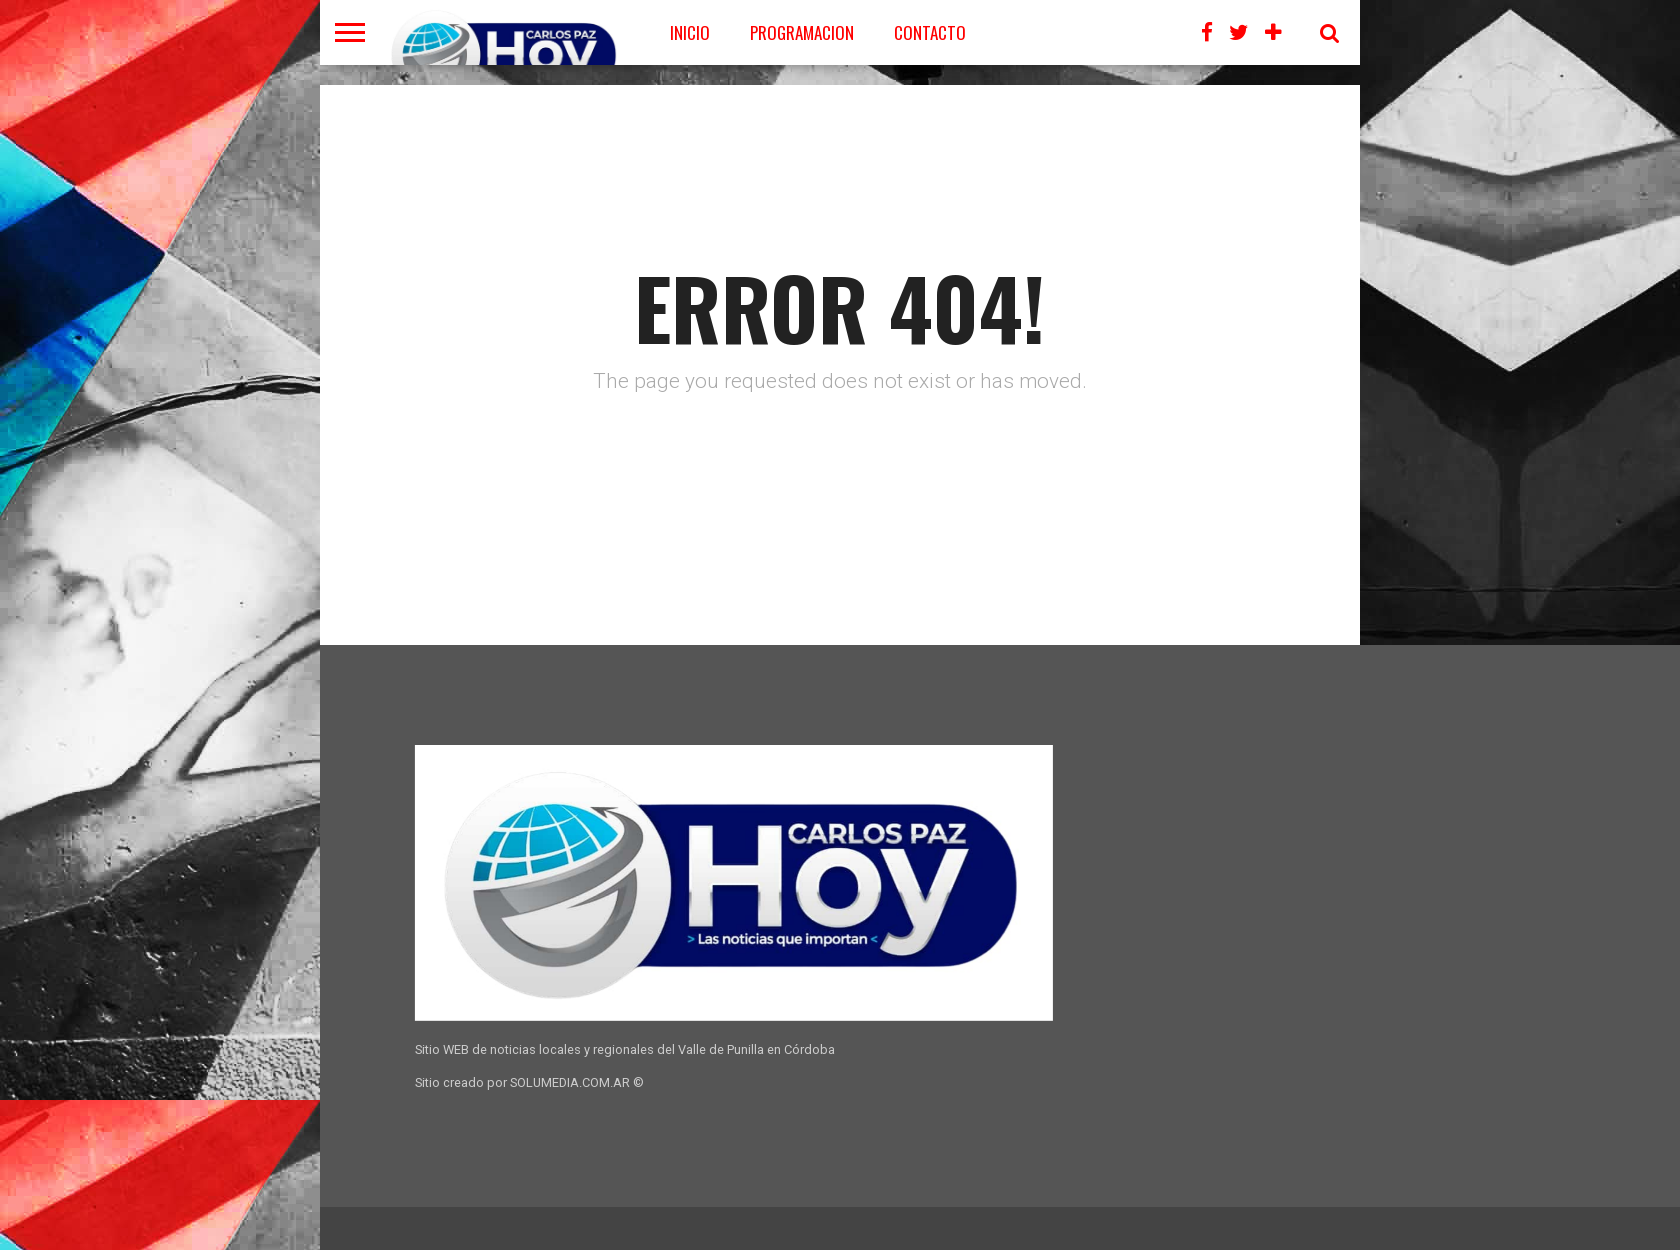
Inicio (690, 32)
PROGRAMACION (802, 32)
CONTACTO (930, 32)
